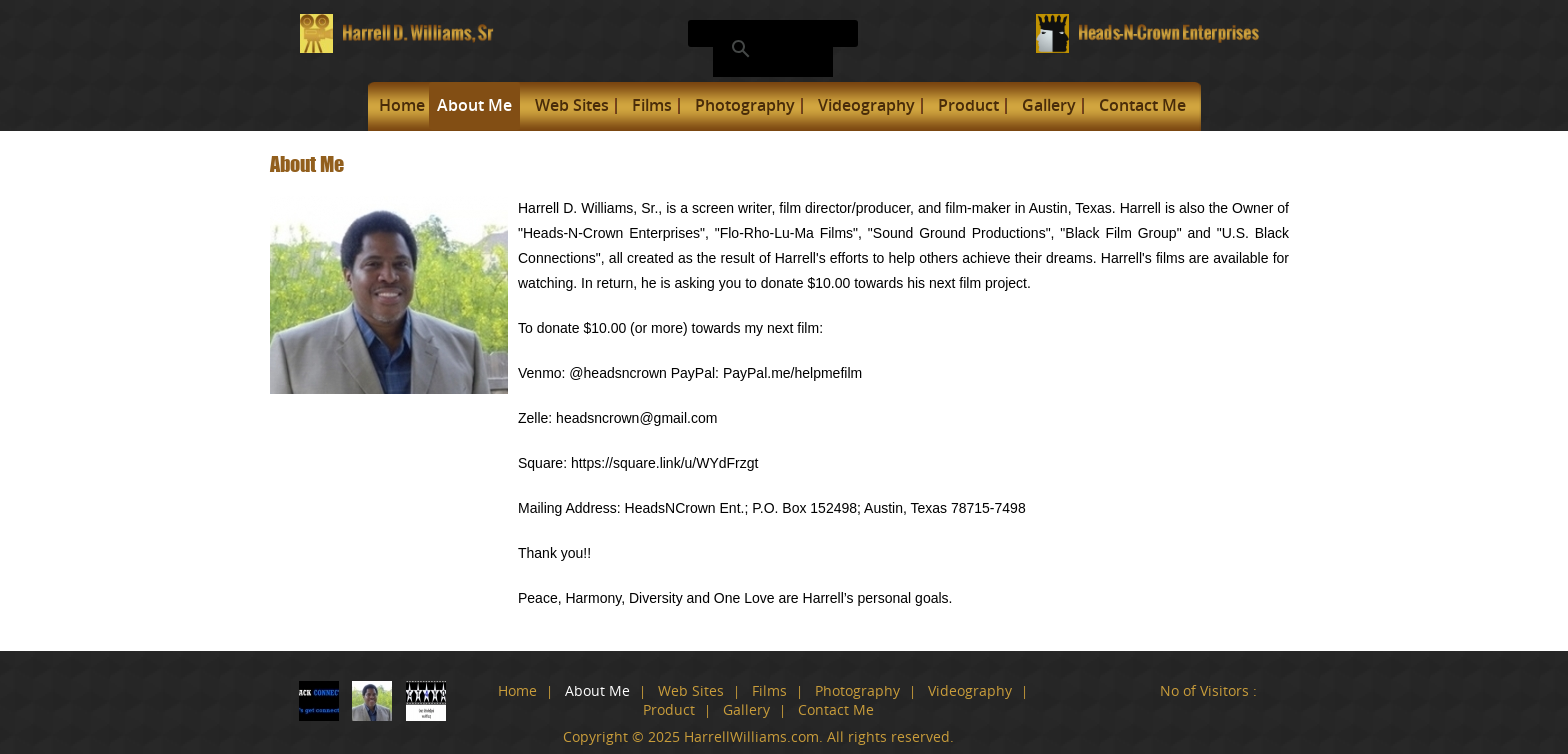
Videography (866, 105)
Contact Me (1142, 105)
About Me (474, 105)
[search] (770, 49)
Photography (745, 105)
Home (402, 105)
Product (968, 105)
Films (652, 105)
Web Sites (572, 105)
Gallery (1049, 105)
